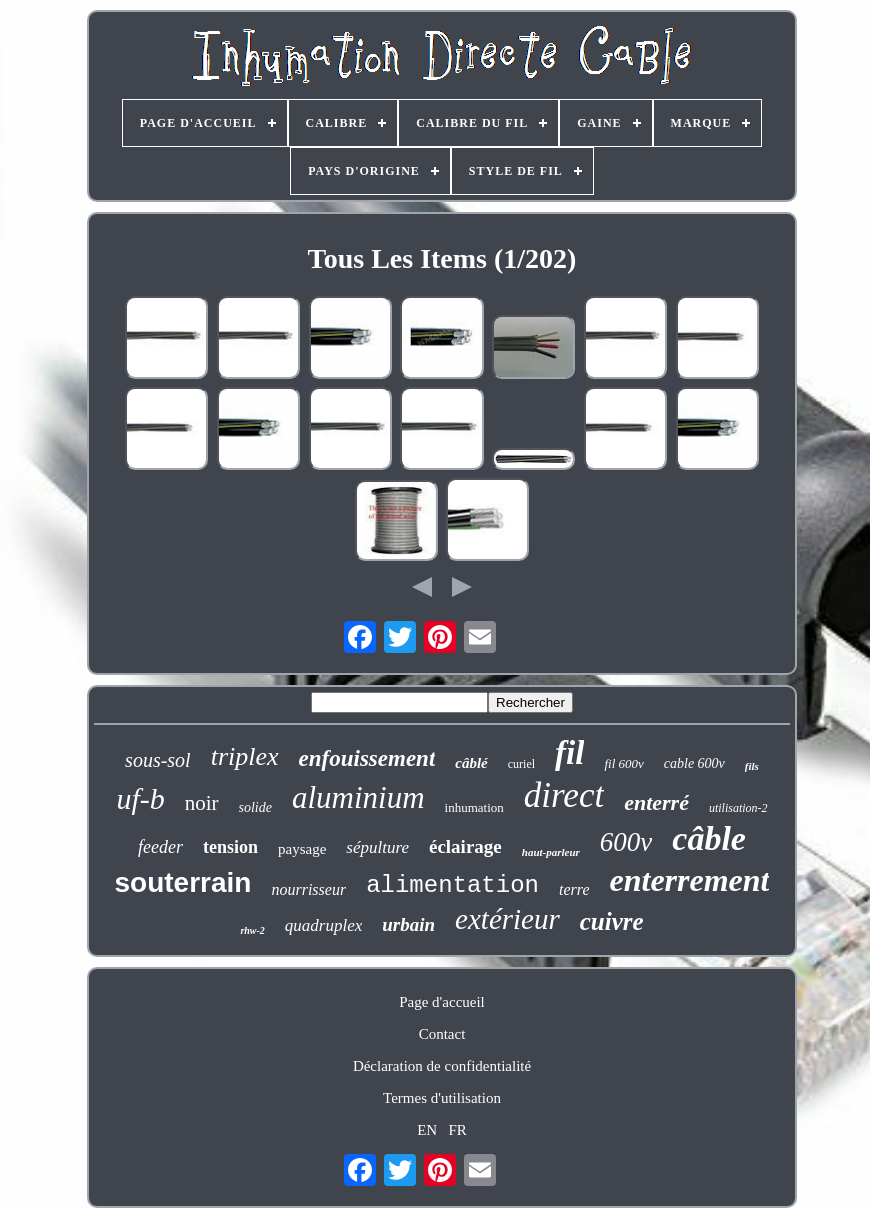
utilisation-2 (738, 808)
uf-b (140, 798)
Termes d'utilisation (442, 1098)
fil (569, 753)
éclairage (465, 846)
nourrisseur (308, 889)
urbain (408, 924)
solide (255, 807)
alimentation (452, 885)
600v (626, 842)
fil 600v (623, 763)
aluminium (358, 797)
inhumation (474, 807)
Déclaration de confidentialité (442, 1066)
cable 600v (694, 763)
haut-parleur (551, 852)
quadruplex (323, 925)
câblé (471, 763)
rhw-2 (252, 930)
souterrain (183, 882)
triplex (245, 756)
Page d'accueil (442, 1002)
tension (230, 847)
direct (564, 795)
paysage (302, 849)
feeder (160, 847)
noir (202, 803)
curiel (521, 764)
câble (709, 838)
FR (457, 1130)
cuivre (612, 921)
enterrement (689, 880)
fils (752, 766)
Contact (442, 1034)
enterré (656, 802)
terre (574, 889)
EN (427, 1130)
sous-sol (158, 760)
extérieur (507, 919)
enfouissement (367, 758)
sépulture (377, 847)
